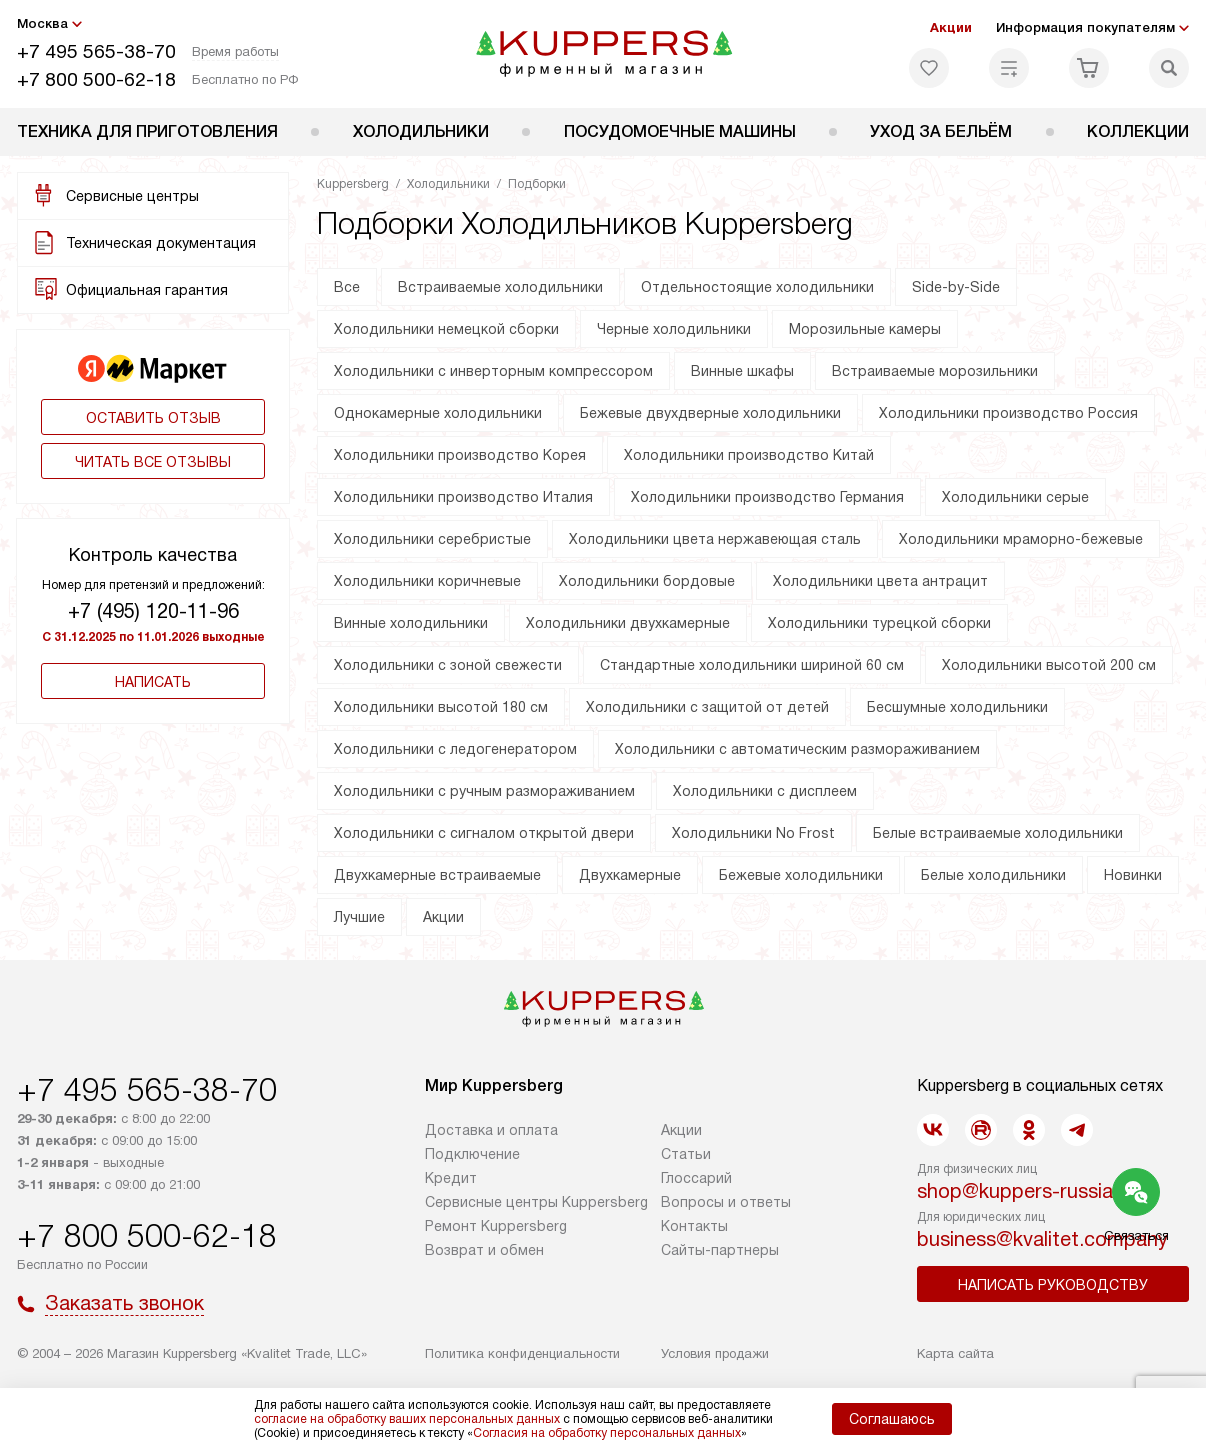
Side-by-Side (956, 287)
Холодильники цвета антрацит (880, 581)
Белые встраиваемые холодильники (998, 833)
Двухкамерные (630, 875)
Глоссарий (696, 1178)
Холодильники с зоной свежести (448, 665)
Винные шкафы (742, 371)
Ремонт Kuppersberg (496, 1226)
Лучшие (359, 917)
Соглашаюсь (892, 1419)
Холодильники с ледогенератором (455, 749)
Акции (951, 27)
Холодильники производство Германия (767, 497)
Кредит (451, 1178)
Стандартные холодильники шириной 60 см (752, 665)
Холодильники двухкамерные (628, 623)
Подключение (472, 1154)
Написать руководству (1053, 1285)
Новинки (1133, 875)
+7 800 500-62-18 (96, 79)
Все (347, 287)
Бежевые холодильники (801, 875)
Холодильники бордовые (647, 581)
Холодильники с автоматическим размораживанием (797, 749)
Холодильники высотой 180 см (441, 707)
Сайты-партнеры (720, 1250)
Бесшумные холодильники (957, 707)
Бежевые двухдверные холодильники (710, 413)
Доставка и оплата (491, 1130)
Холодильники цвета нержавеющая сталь (715, 539)
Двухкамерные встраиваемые (437, 875)
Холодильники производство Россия (1008, 413)
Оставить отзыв (153, 418)
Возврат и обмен (484, 1250)
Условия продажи (715, 1353)
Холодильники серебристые (432, 539)
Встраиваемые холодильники (500, 287)
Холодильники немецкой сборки (446, 329)
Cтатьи (686, 1154)
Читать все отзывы (153, 462)
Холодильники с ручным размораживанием (484, 791)
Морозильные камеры (865, 329)
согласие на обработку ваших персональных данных (407, 1419)
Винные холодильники (411, 623)
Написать (153, 682)
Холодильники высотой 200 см (1049, 665)
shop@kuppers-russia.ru (1026, 1191)
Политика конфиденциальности (522, 1353)
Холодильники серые (1015, 497)
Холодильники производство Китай (749, 455)
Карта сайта (955, 1353)
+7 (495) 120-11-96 (153, 611)
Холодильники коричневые (427, 581)
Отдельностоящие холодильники (757, 287)
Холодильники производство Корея (460, 455)
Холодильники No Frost (753, 833)
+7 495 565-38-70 (96, 51)
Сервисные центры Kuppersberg (536, 1202)
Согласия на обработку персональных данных (607, 1433)
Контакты (694, 1226)
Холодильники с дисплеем (765, 791)
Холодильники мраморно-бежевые (1021, 539)
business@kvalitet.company (1042, 1239)
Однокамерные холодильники (438, 413)
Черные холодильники (674, 329)
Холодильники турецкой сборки (879, 623)
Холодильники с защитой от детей (707, 707)
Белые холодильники (993, 875)
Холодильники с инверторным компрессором (493, 371)
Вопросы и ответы (726, 1202)
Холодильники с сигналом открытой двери (484, 833)
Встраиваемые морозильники (935, 371)
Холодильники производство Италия (463, 497)
